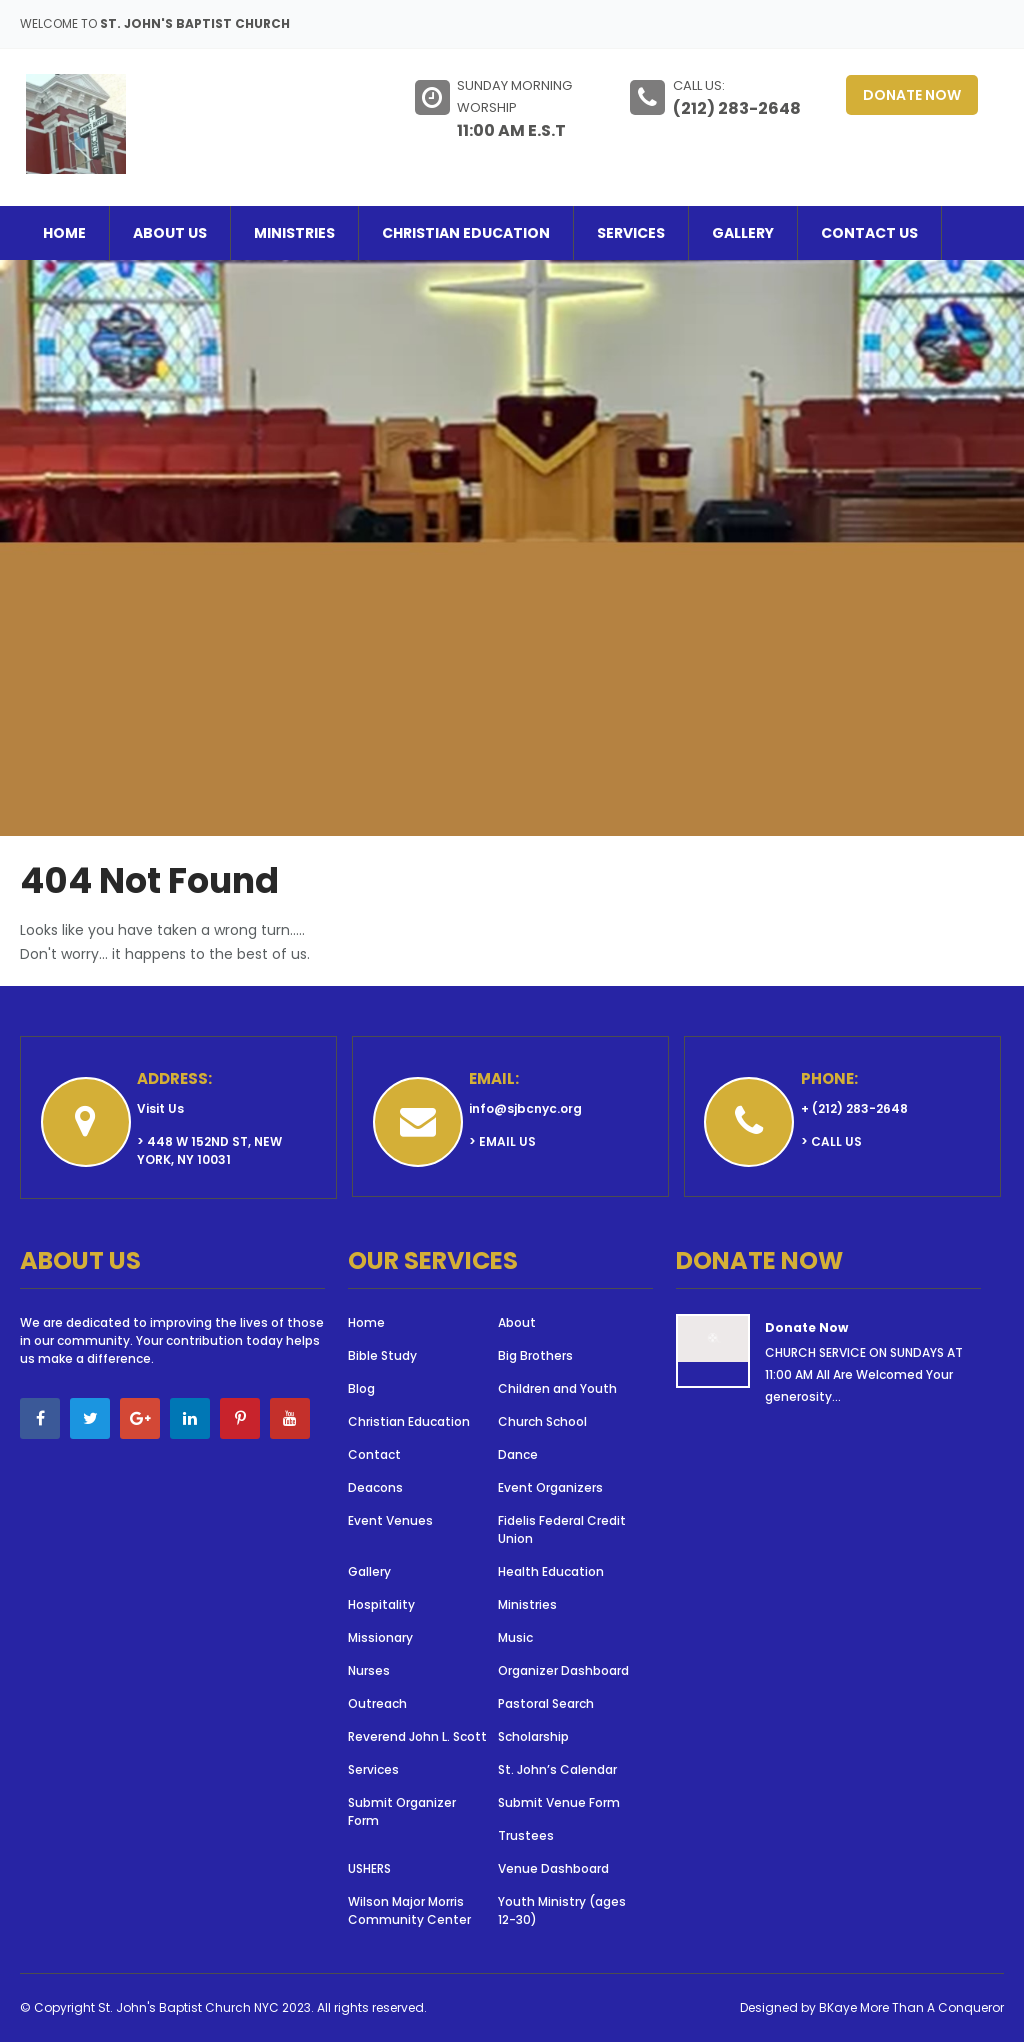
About (517, 1322)
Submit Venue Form (559, 1802)
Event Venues (390, 1520)
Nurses (369, 1670)
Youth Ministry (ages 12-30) (562, 1910)
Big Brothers (535, 1355)
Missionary (380, 1637)
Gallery (743, 233)
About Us (170, 233)
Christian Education (466, 233)
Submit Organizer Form (402, 1811)
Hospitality (384, 1604)
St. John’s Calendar (557, 1769)
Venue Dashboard (553, 1868)
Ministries (294, 233)
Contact (374, 1454)
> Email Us (502, 1141)
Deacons (375, 1487)
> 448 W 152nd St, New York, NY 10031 (209, 1150)
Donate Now (912, 95)
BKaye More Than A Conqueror (911, 2007)
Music (515, 1637)
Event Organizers (550, 1487)
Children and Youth (557, 1388)
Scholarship (533, 1736)
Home (64, 233)
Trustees (526, 1835)
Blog (361, 1388)
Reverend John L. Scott (417, 1736)
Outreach (377, 1703)
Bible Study (382, 1355)
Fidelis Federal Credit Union (562, 1529)
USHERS (369, 1868)
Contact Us (869, 233)
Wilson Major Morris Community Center (409, 1910)
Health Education (551, 1571)
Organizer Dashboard (563, 1670)
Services (631, 233)
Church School (542, 1421)
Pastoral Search (546, 1703)
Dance (518, 1454)
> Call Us (831, 1141)
